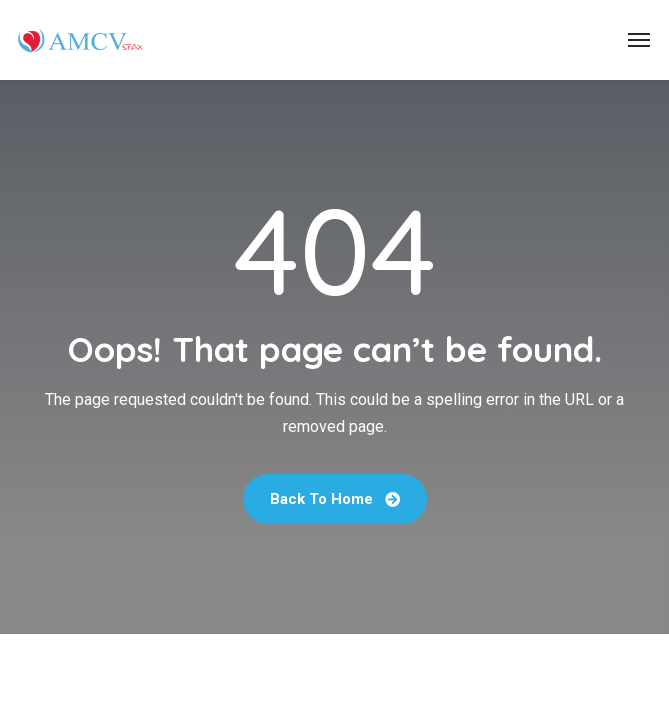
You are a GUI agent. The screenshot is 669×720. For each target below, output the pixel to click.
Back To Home (335, 499)
